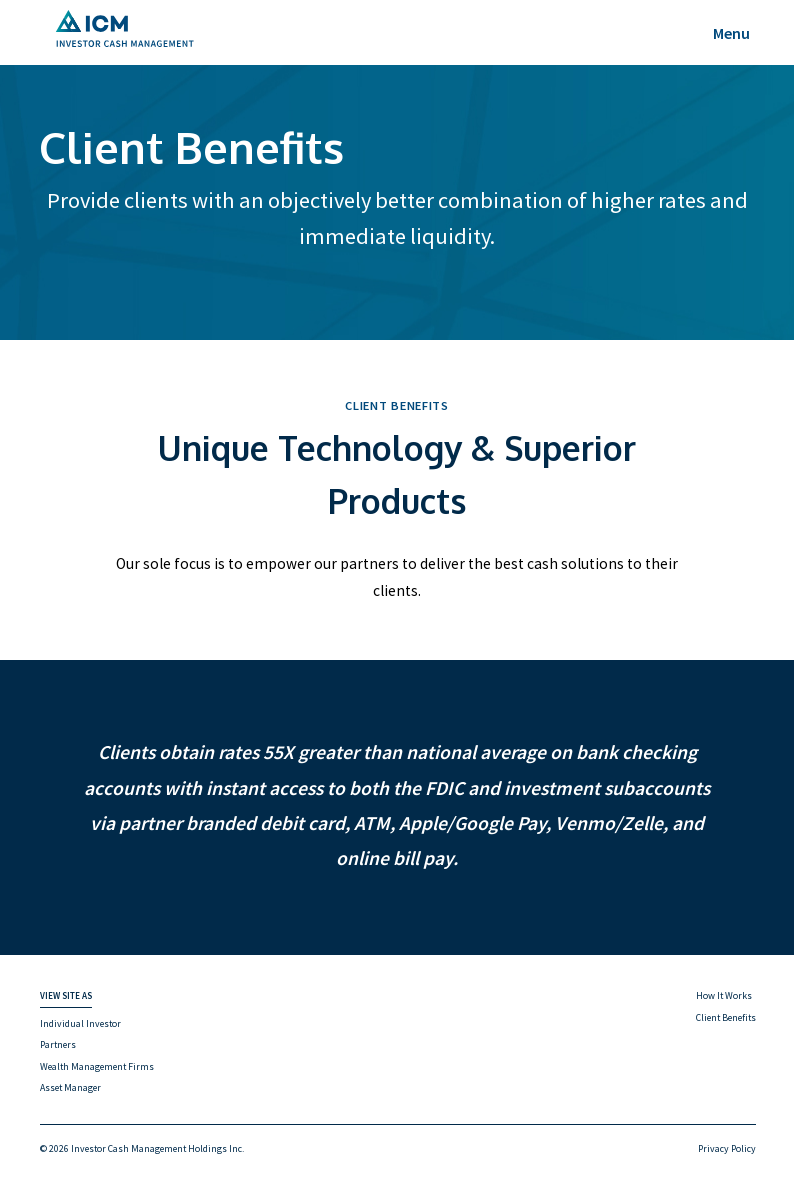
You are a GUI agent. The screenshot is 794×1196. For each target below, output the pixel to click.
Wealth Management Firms (97, 1066)
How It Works (724, 995)
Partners (58, 1044)
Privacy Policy (727, 1148)
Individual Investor (80, 1023)
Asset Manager (70, 1087)
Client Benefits (726, 1017)
